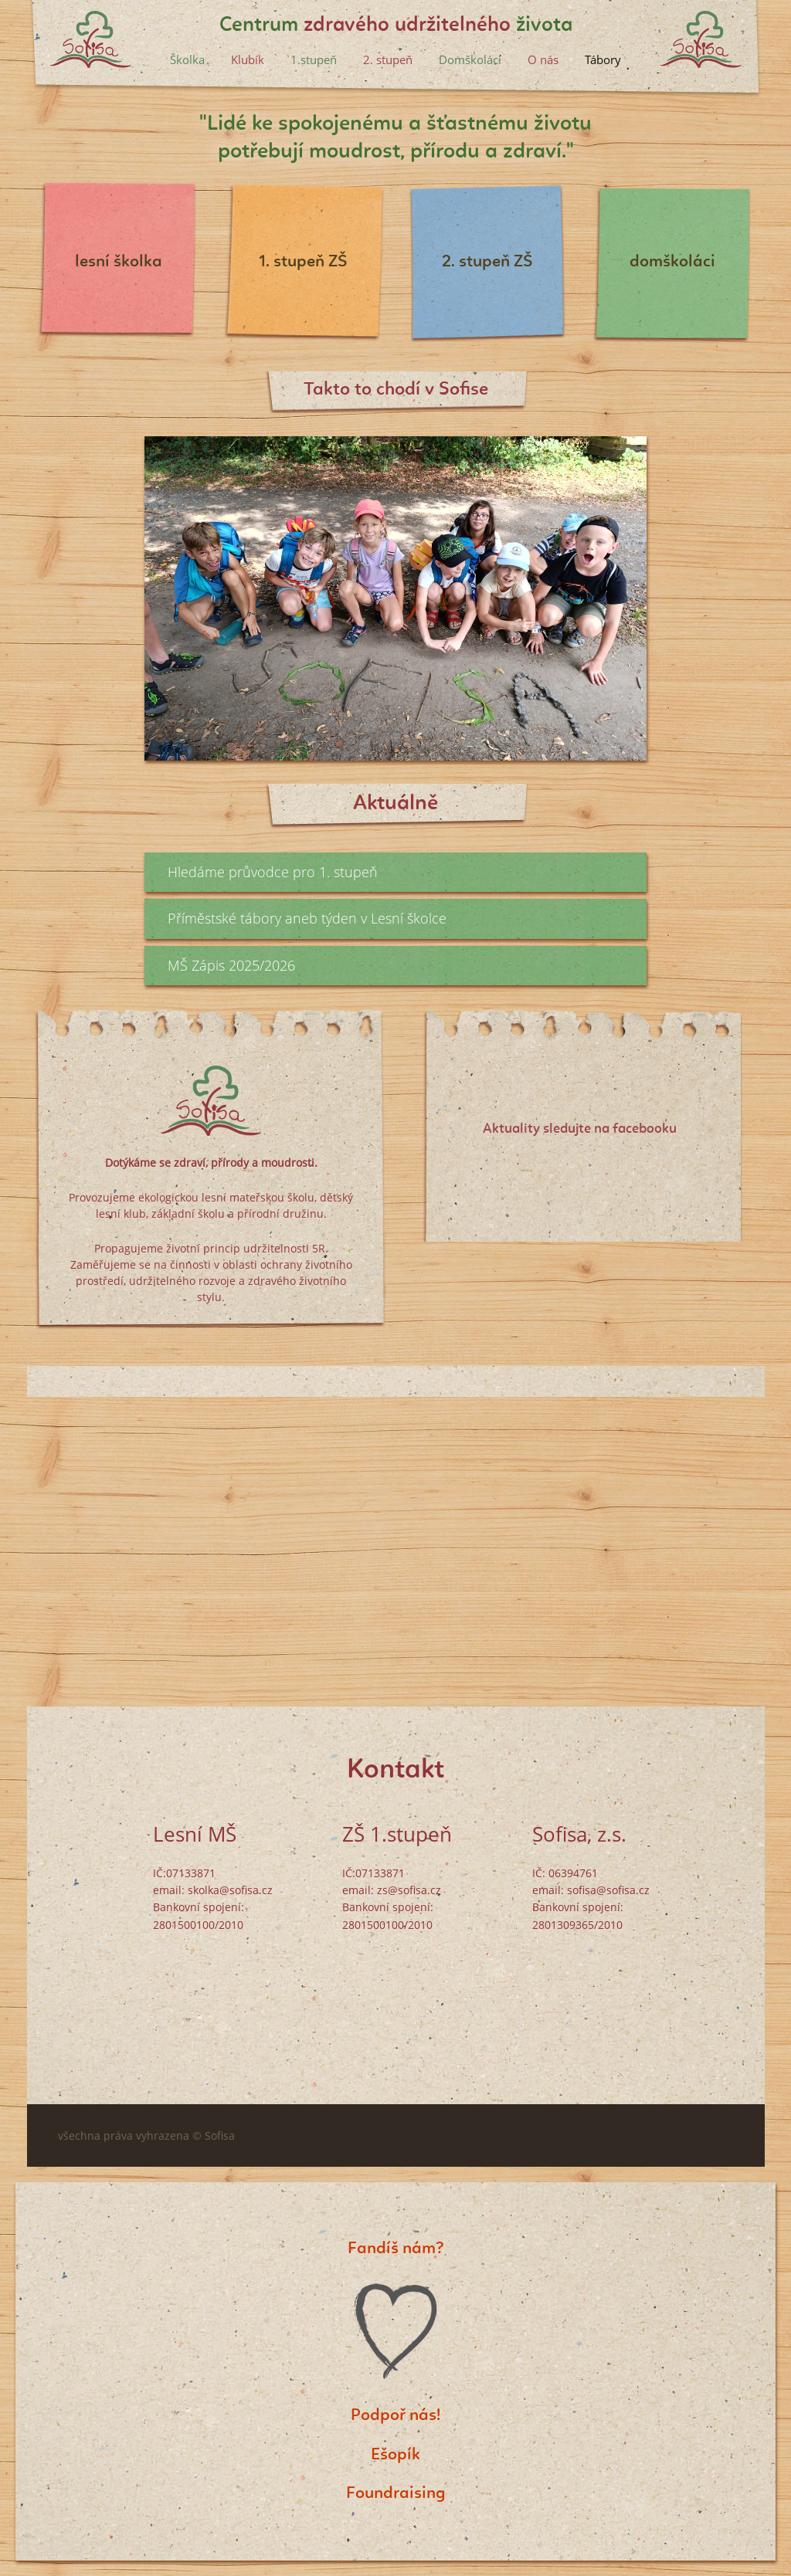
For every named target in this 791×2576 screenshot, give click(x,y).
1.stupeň (313, 59)
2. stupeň (387, 59)
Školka (187, 59)
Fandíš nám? (396, 2248)
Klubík (247, 59)
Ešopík (395, 2454)
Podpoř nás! (395, 2415)
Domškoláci (470, 59)
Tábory (603, 59)
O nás (543, 59)
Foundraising (396, 2493)
